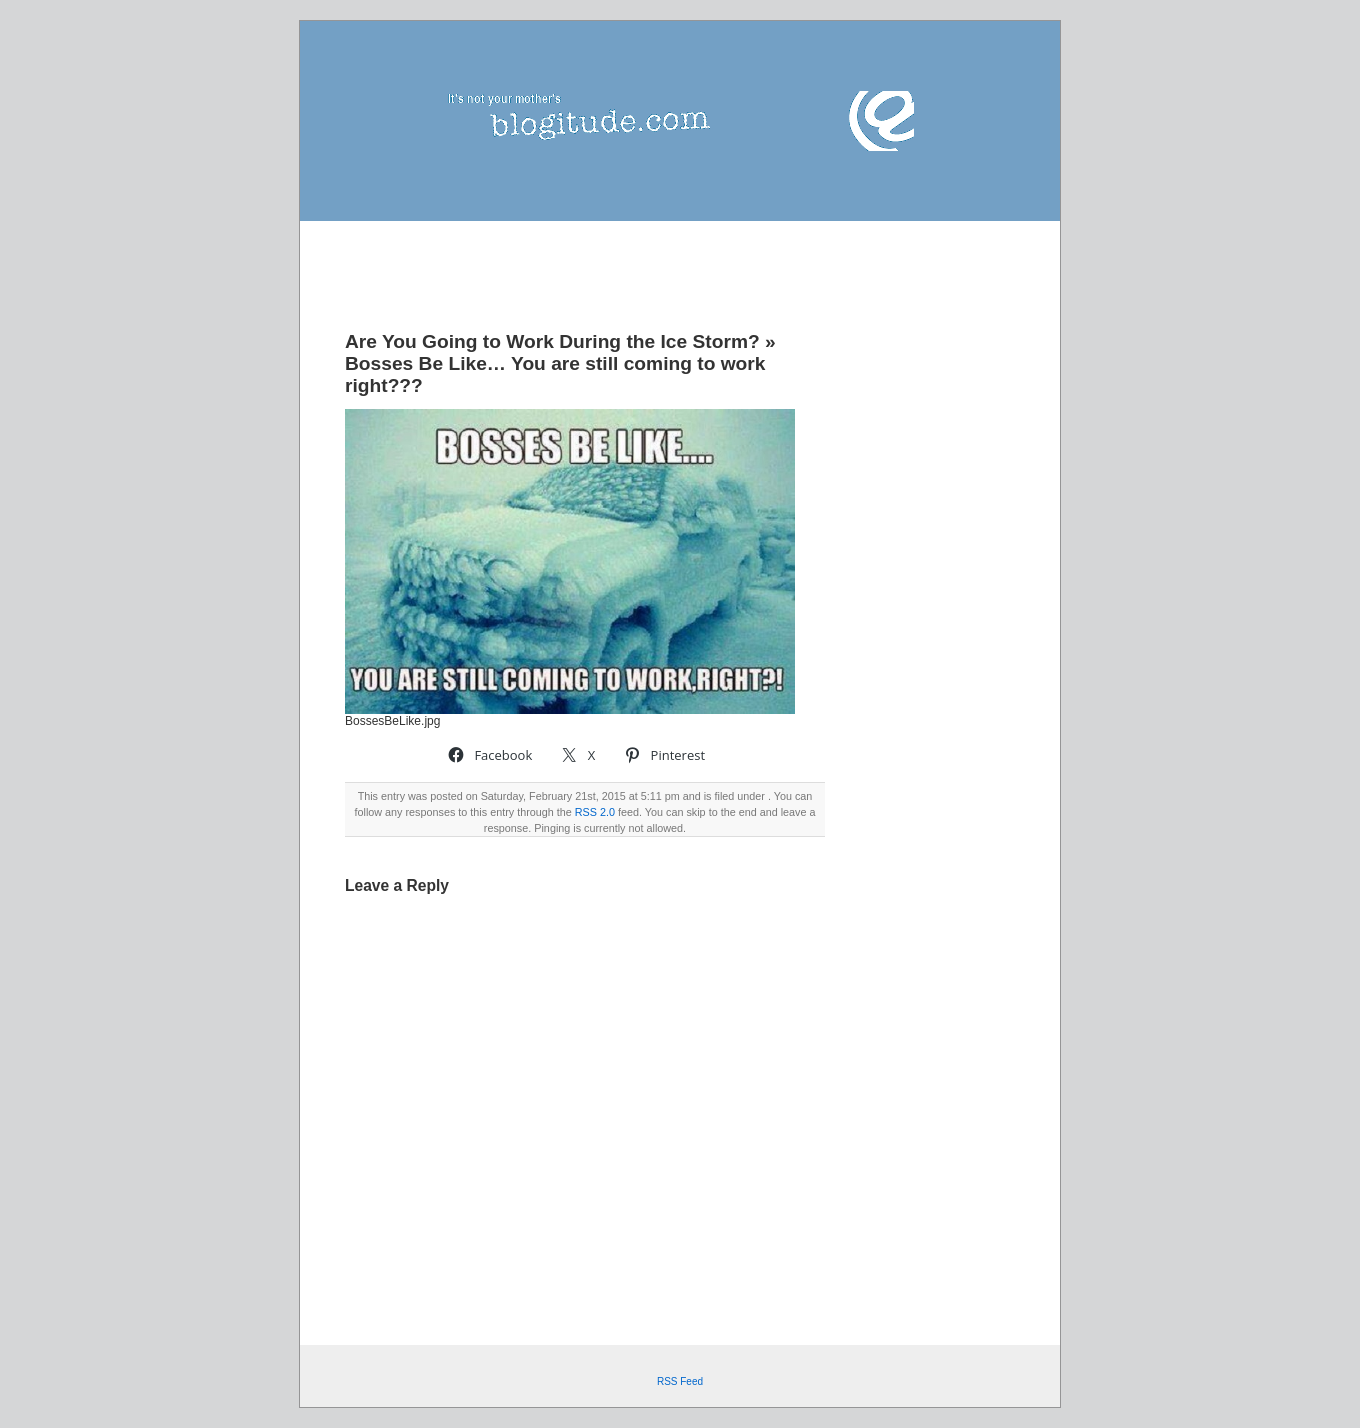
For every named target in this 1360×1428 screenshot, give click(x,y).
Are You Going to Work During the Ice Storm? (552, 341)
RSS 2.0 (595, 812)
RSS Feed (680, 1381)
